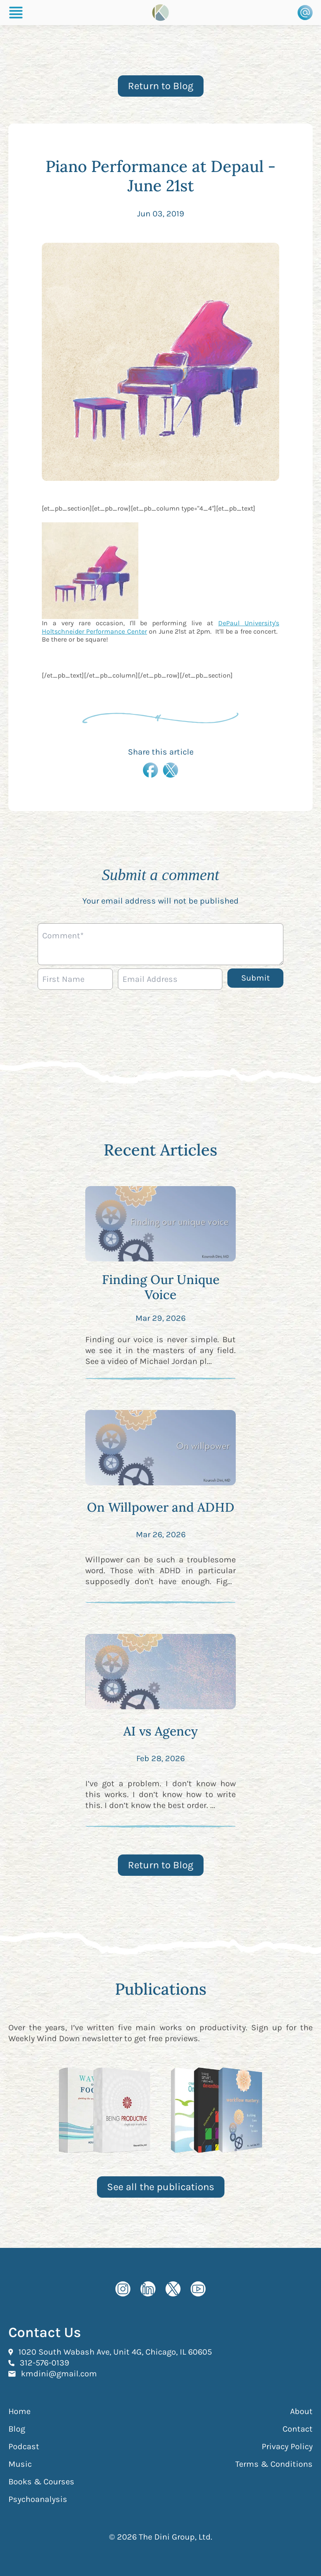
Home (19, 2411)
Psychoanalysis (37, 2499)
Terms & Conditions (274, 2464)
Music (20, 2464)
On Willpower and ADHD (160, 1507)
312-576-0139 (44, 2363)
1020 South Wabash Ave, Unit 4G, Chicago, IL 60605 (115, 2352)
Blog (16, 2429)
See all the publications (160, 2187)
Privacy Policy (287, 2446)
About (301, 2411)
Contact (298, 2429)
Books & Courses (41, 2481)
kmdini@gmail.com (59, 2373)
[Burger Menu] (15, 12)
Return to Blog (161, 86)
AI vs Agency (160, 1731)
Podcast (23, 2446)
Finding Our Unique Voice (160, 1286)
